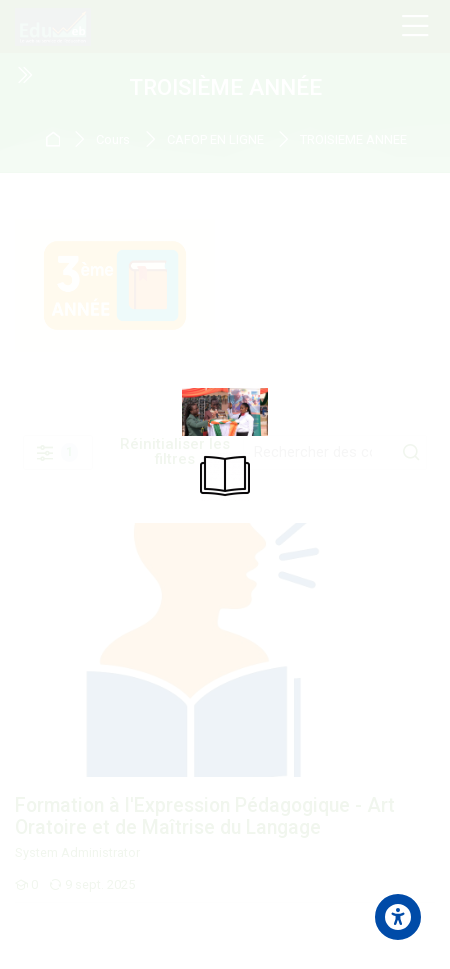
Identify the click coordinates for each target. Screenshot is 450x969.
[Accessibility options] (398, 917)
